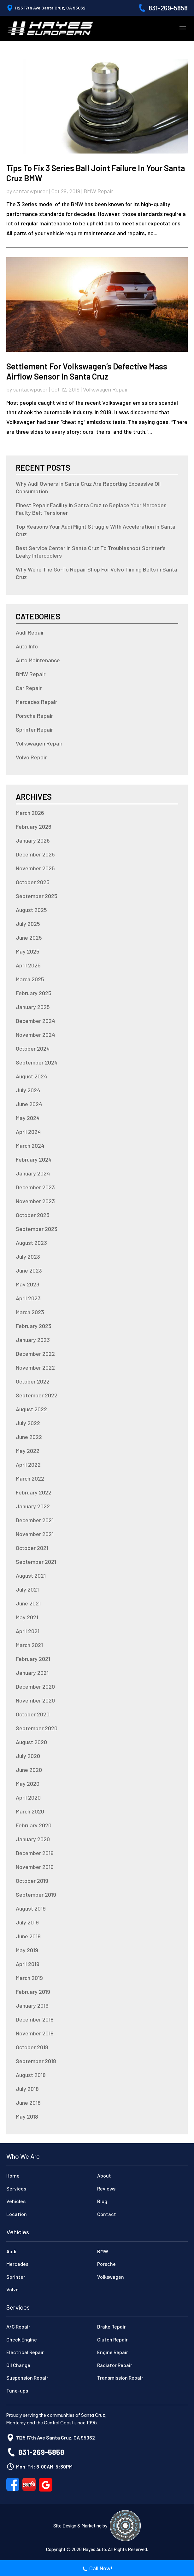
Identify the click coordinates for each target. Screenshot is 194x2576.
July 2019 (27, 1922)
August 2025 (31, 909)
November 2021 (35, 1533)
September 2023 (36, 1228)
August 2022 (31, 1409)
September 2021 (36, 1561)
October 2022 (33, 1381)
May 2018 (27, 2116)
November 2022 (35, 1367)
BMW (102, 2251)
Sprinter (15, 2277)
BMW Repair (98, 191)
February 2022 (33, 1492)
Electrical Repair (25, 2352)
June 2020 (29, 1769)
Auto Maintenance (38, 660)
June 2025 (29, 937)
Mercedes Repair (36, 701)
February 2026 (33, 826)
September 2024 (36, 1062)
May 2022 (27, 1450)
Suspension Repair (27, 2378)
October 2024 (33, 1048)
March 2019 (29, 1977)
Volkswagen (110, 2277)
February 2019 (33, 1991)
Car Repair (29, 687)
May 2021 (27, 1617)
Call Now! (97, 2569)
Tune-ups (17, 2390)
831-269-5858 (168, 7)
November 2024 (35, 1034)
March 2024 (30, 1145)
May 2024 (27, 1117)
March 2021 (29, 1644)
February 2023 (33, 1325)
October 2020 (33, 1714)
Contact (106, 2214)
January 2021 (32, 1672)
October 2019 (32, 1880)
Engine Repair (112, 2352)
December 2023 (35, 1187)
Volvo (12, 2289)
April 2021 (27, 1630)
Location (16, 2214)
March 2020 (30, 1811)
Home (13, 2176)
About (104, 2176)
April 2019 (27, 1963)
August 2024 (31, 1076)
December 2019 (35, 1852)
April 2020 (28, 1797)
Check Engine (21, 2339)
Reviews (106, 2188)
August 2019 (31, 1908)
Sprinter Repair (34, 729)
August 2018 (31, 2074)
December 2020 (35, 1686)
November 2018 (35, 2033)
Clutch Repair (112, 2339)
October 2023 (33, 1214)
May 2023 (27, 1284)
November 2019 (35, 1866)
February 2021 (33, 1658)
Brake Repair (111, 2326)
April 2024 (28, 1131)
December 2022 (35, 1353)
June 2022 (29, 1436)
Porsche (106, 2264)
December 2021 (35, 1520)
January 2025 (33, 1006)
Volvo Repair (31, 757)
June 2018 (28, 2102)
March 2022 (30, 1478)
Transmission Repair (120, 2378)
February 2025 (33, 992)
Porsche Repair (34, 715)
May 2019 (27, 1950)
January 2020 (33, 1839)
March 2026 (30, 812)
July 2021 (27, 1589)
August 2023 (31, 1242)
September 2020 (36, 1728)
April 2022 (28, 1464)
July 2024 (28, 1090)
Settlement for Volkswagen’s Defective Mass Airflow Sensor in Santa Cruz (86, 371)
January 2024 (33, 1173)
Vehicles (16, 2201)
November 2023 (35, 1201)
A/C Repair (18, 2326)
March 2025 (30, 979)
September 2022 (36, 1395)
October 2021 (32, 1547)
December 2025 (35, 854)
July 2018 (27, 2088)
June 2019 (28, 1936)
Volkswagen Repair (105, 389)
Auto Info (27, 646)
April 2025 (28, 965)
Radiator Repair (114, 2365)
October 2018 (32, 2047)
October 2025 (33, 882)
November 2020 (35, 1700)
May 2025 (27, 951)
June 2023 (29, 1270)
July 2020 (28, 1755)
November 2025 (35, 868)
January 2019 (32, 2005)
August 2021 (31, 1575)
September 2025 (36, 895)
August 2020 (31, 1741)
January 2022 (33, 1506)
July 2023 (28, 1256)
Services (16, 2188)
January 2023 (33, 1339)
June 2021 (28, 1603)
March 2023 (30, 1311)
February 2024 (33, 1159)
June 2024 (29, 1103)
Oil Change (18, 2365)
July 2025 (28, 923)
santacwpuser (30, 191)
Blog (102, 2201)
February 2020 (33, 1825)
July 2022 (28, 1422)
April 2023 (28, 1298)
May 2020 (27, 1783)
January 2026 (33, 840)
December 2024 (35, 1020)
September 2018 (36, 2060)
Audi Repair (30, 632)
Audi (11, 2251)
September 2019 (36, 1894)
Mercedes (17, 2264)
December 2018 (35, 2019)
